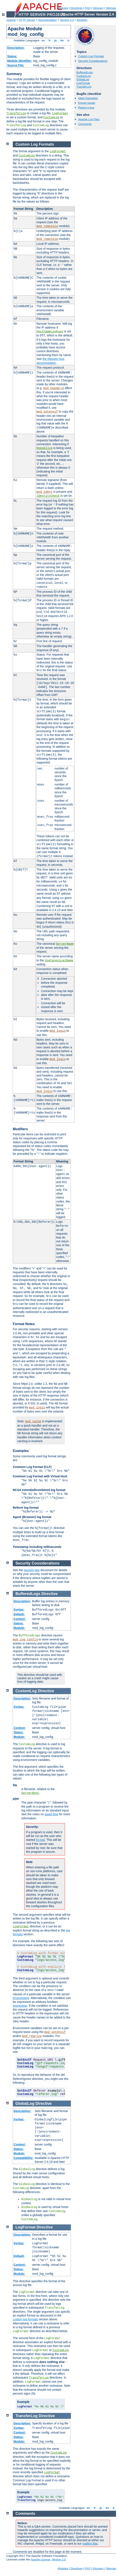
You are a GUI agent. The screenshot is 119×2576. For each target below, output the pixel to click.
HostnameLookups (49, 331)
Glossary (98, 8)
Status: (12, 56)
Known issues (86, 102)
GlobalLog (82, 79)
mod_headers (53, 388)
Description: (16, 47)
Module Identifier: (19, 60)
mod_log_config (25, 1639)
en (43, 40)
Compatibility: (23, 2158)
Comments (85, 124)
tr (68, 40)
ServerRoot (30, 1793)
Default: (19, 1614)
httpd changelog (88, 98)
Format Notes (24, 1324)
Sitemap (111, 8)
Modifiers (20, 1129)
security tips (32, 1570)
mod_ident (44, 492)
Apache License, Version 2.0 (48, 2559)
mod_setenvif (47, 411)
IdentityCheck (48, 496)
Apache (11, 20)
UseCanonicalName (59, 960)
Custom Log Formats (91, 56)
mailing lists (90, 2543)
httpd (40, 1840)
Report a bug (86, 107)
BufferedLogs (84, 72)
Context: (20, 1619)
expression (20, 2005)
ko (62, 40)
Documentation (47, 20)
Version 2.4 (67, 20)
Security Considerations (92, 60)
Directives (76, 8)
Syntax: (19, 1609)
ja (55, 40)
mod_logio (58, 1031)
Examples (21, 1451)
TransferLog (16, 113)
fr (50, 40)
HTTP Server (27, 20)
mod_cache (33, 1421)
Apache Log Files (88, 119)
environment (21, 1998)
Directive (50, 1594)
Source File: (15, 65)
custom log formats (25, 2319)
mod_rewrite (32, 2036)
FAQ (87, 8)
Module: (19, 1628)
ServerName (65, 944)
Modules (82, 20)
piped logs (51, 1814)
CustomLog (51, 117)
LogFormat (60, 113)
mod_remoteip (47, 226)
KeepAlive (44, 448)
